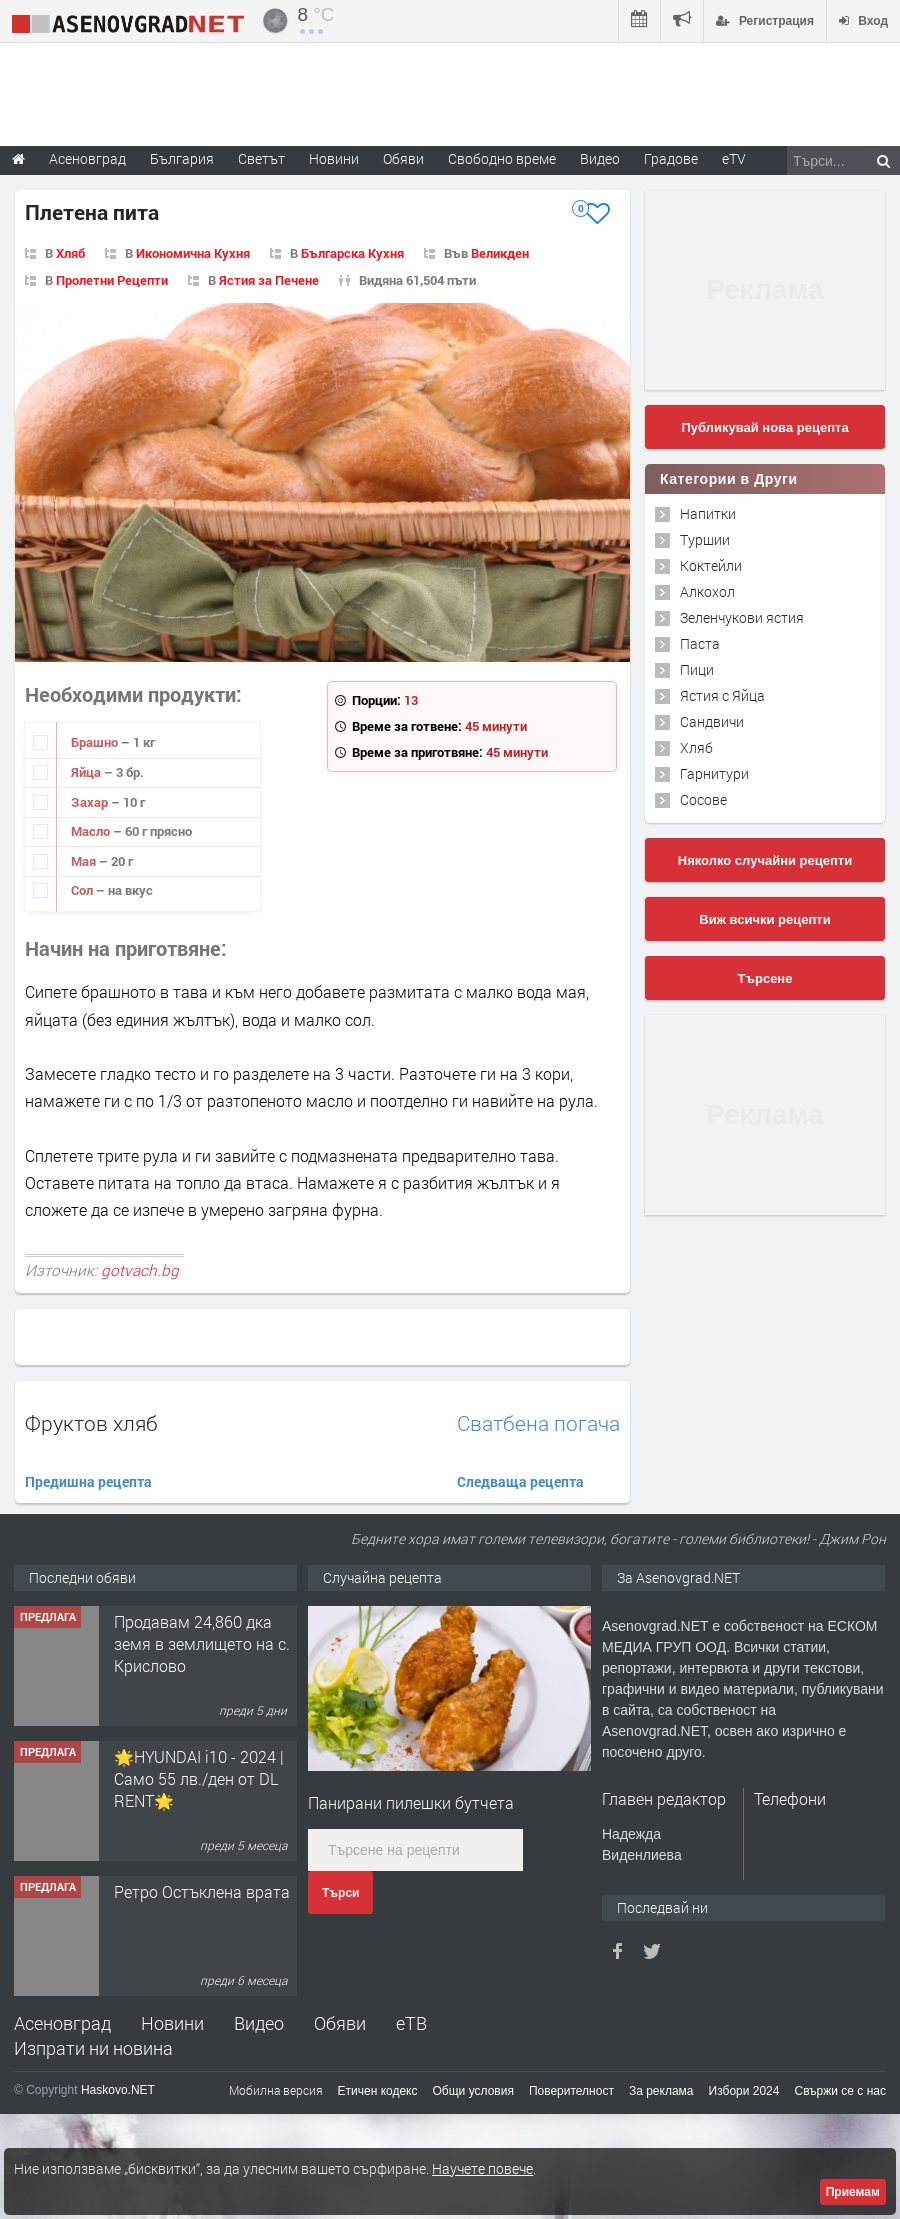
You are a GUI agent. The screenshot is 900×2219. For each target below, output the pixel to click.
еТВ (411, 2023)
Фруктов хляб (91, 1423)
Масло (92, 831)
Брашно (96, 742)
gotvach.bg (140, 1270)
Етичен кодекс (378, 2091)
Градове (671, 158)
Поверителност (571, 2091)
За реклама (661, 2091)
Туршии (705, 539)
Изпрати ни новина (93, 2048)
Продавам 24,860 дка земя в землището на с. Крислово (202, 1644)
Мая (85, 861)
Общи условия (473, 2091)
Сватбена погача (538, 1423)
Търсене (765, 978)
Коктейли (711, 565)
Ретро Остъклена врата (202, 1891)
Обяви (340, 2023)
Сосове (703, 799)
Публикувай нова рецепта (764, 427)
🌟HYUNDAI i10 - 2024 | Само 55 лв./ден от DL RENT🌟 (199, 1779)
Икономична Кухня (193, 253)
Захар (91, 802)
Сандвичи (712, 721)
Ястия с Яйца (722, 695)
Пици (697, 669)
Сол (83, 890)
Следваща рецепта (520, 1481)
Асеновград (62, 2023)
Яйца (87, 772)
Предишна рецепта (88, 1481)
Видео (259, 2023)
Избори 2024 (744, 2091)
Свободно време (502, 158)
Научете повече (482, 2168)
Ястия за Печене (269, 280)
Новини (334, 158)
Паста (700, 643)
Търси (340, 1893)
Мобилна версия (276, 2090)
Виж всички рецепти (764, 919)
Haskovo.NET (118, 2090)
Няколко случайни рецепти (765, 860)
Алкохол (707, 591)
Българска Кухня (352, 253)
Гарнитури (714, 773)
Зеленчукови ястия (742, 617)
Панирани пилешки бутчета (411, 1802)
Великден (500, 253)
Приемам (853, 2192)
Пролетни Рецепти (112, 280)
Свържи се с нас (840, 2091)
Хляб (70, 253)
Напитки (708, 513)
